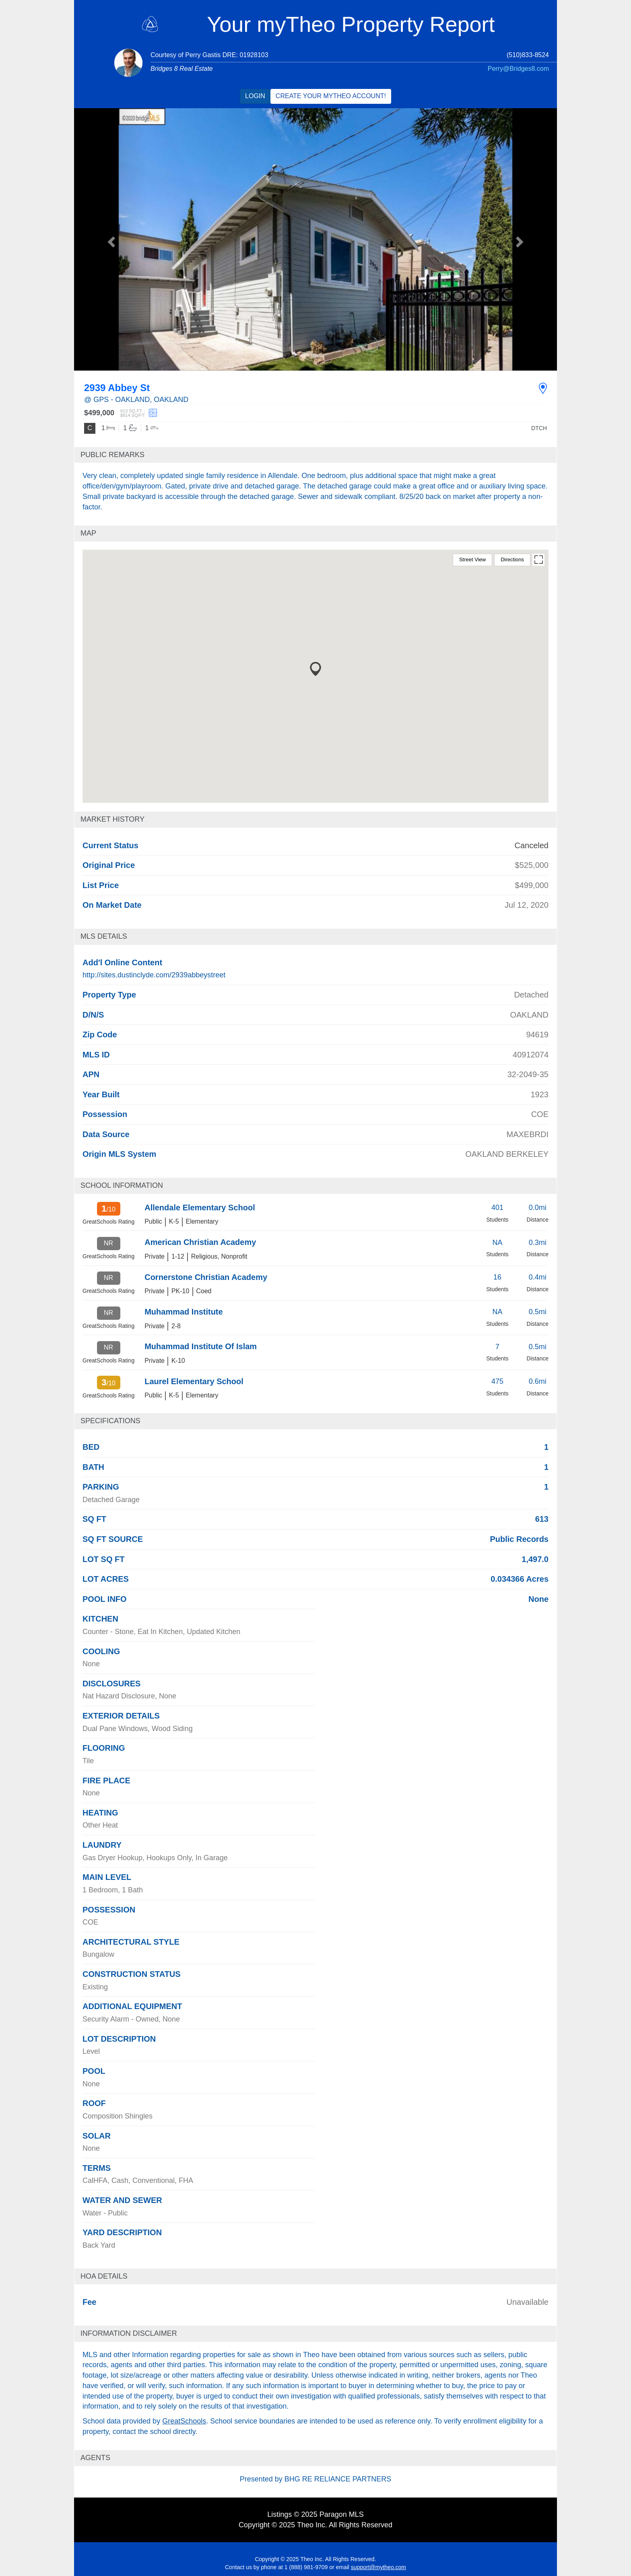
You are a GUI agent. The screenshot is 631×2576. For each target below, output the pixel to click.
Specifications (110, 1421)
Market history (112, 819)
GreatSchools (184, 2421)
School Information (121, 1185)
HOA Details (104, 2276)
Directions (512, 559)
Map (88, 533)
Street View (472, 559)
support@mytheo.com (378, 2567)
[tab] (315, 455)
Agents (95, 2458)
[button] (110, 239)
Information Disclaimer (128, 2333)
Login (255, 96)
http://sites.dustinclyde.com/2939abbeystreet (153, 975)
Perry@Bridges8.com (518, 68)
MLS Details (103, 936)
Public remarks (112, 455)
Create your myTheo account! (331, 96)
